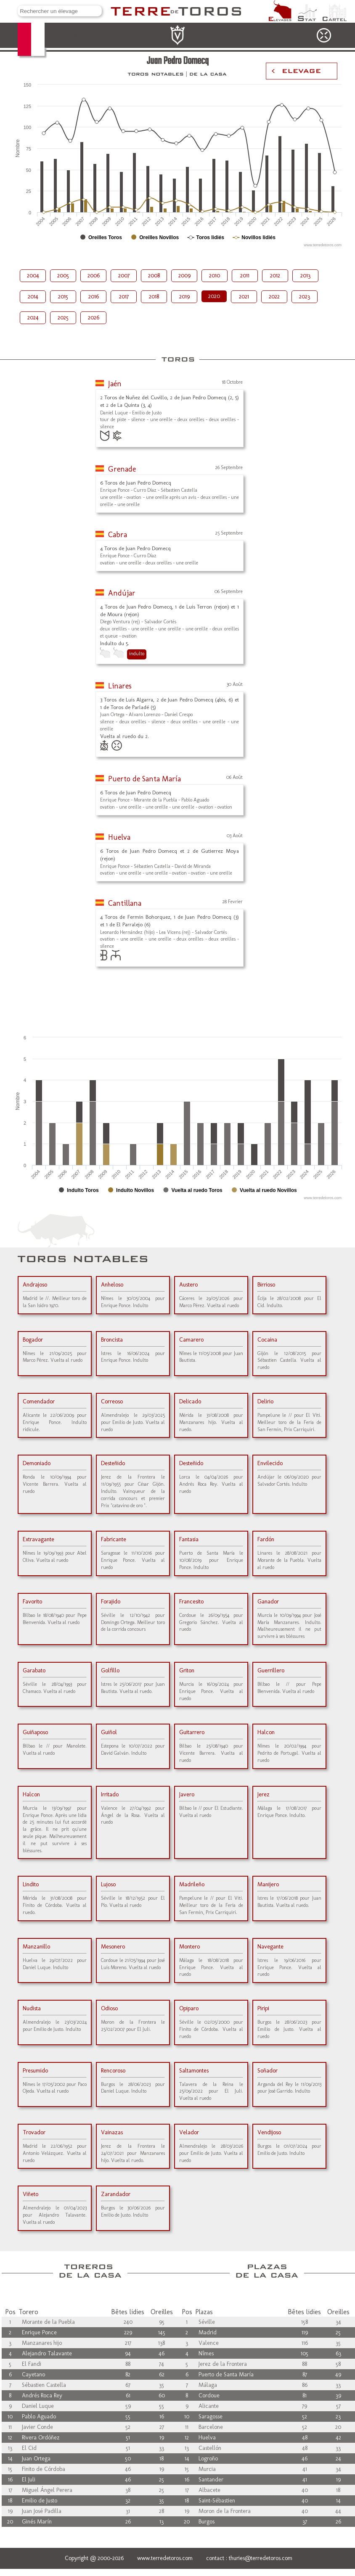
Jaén (115, 383)
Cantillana (124, 903)
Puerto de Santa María (144, 778)
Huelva (119, 837)
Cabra (117, 534)
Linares (120, 686)
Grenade (122, 469)
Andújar (121, 593)
